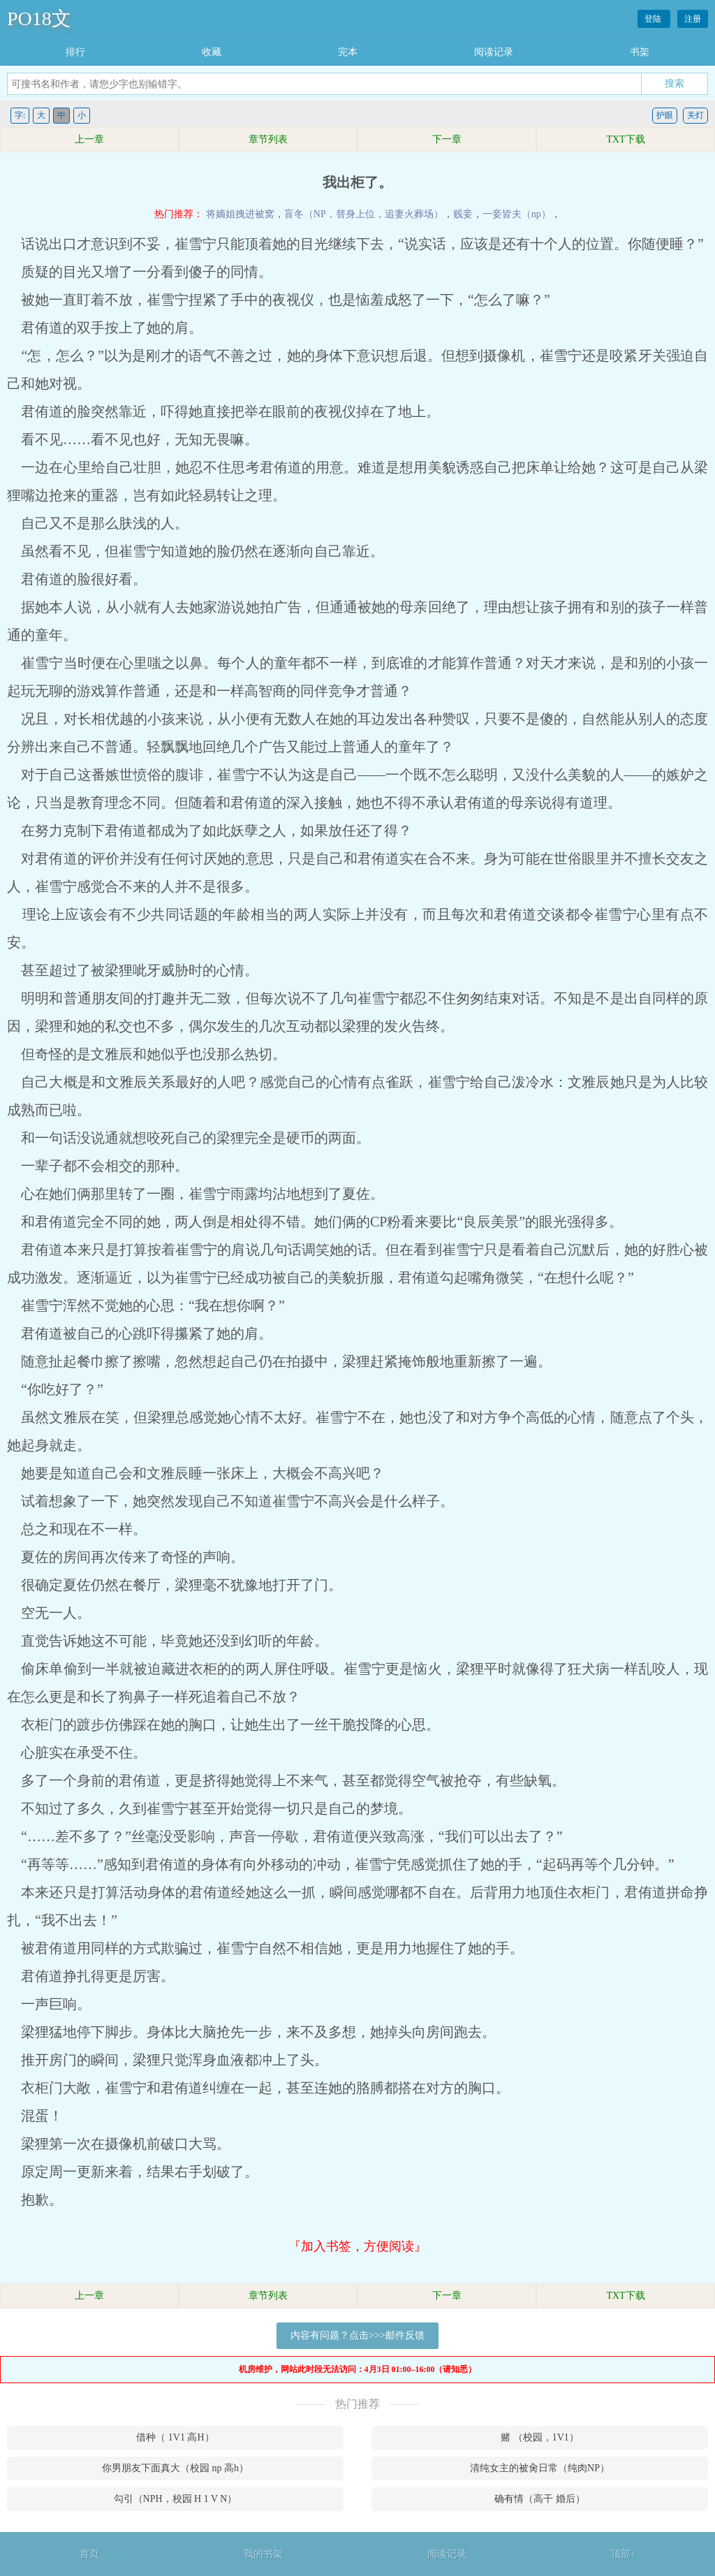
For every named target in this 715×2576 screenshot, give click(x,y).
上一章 (89, 139)
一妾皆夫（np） (516, 214)
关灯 (695, 115)
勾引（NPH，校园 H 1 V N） (175, 2499)
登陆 (653, 19)
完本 (348, 52)
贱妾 (463, 214)
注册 (692, 19)
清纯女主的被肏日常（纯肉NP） (540, 2468)
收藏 (211, 52)
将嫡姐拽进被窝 (240, 214)
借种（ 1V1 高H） (175, 2437)
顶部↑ (623, 2554)
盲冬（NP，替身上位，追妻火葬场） (363, 214)
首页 (89, 2554)
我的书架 (263, 2554)
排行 (75, 52)
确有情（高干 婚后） (539, 2499)
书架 (639, 52)
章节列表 (268, 139)
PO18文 (39, 18)
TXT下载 (625, 139)
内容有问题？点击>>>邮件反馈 (357, 2335)
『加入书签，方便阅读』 (357, 2246)
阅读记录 (493, 52)
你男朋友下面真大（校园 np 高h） (175, 2468)
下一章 (447, 139)
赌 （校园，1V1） (540, 2437)
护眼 (664, 115)
